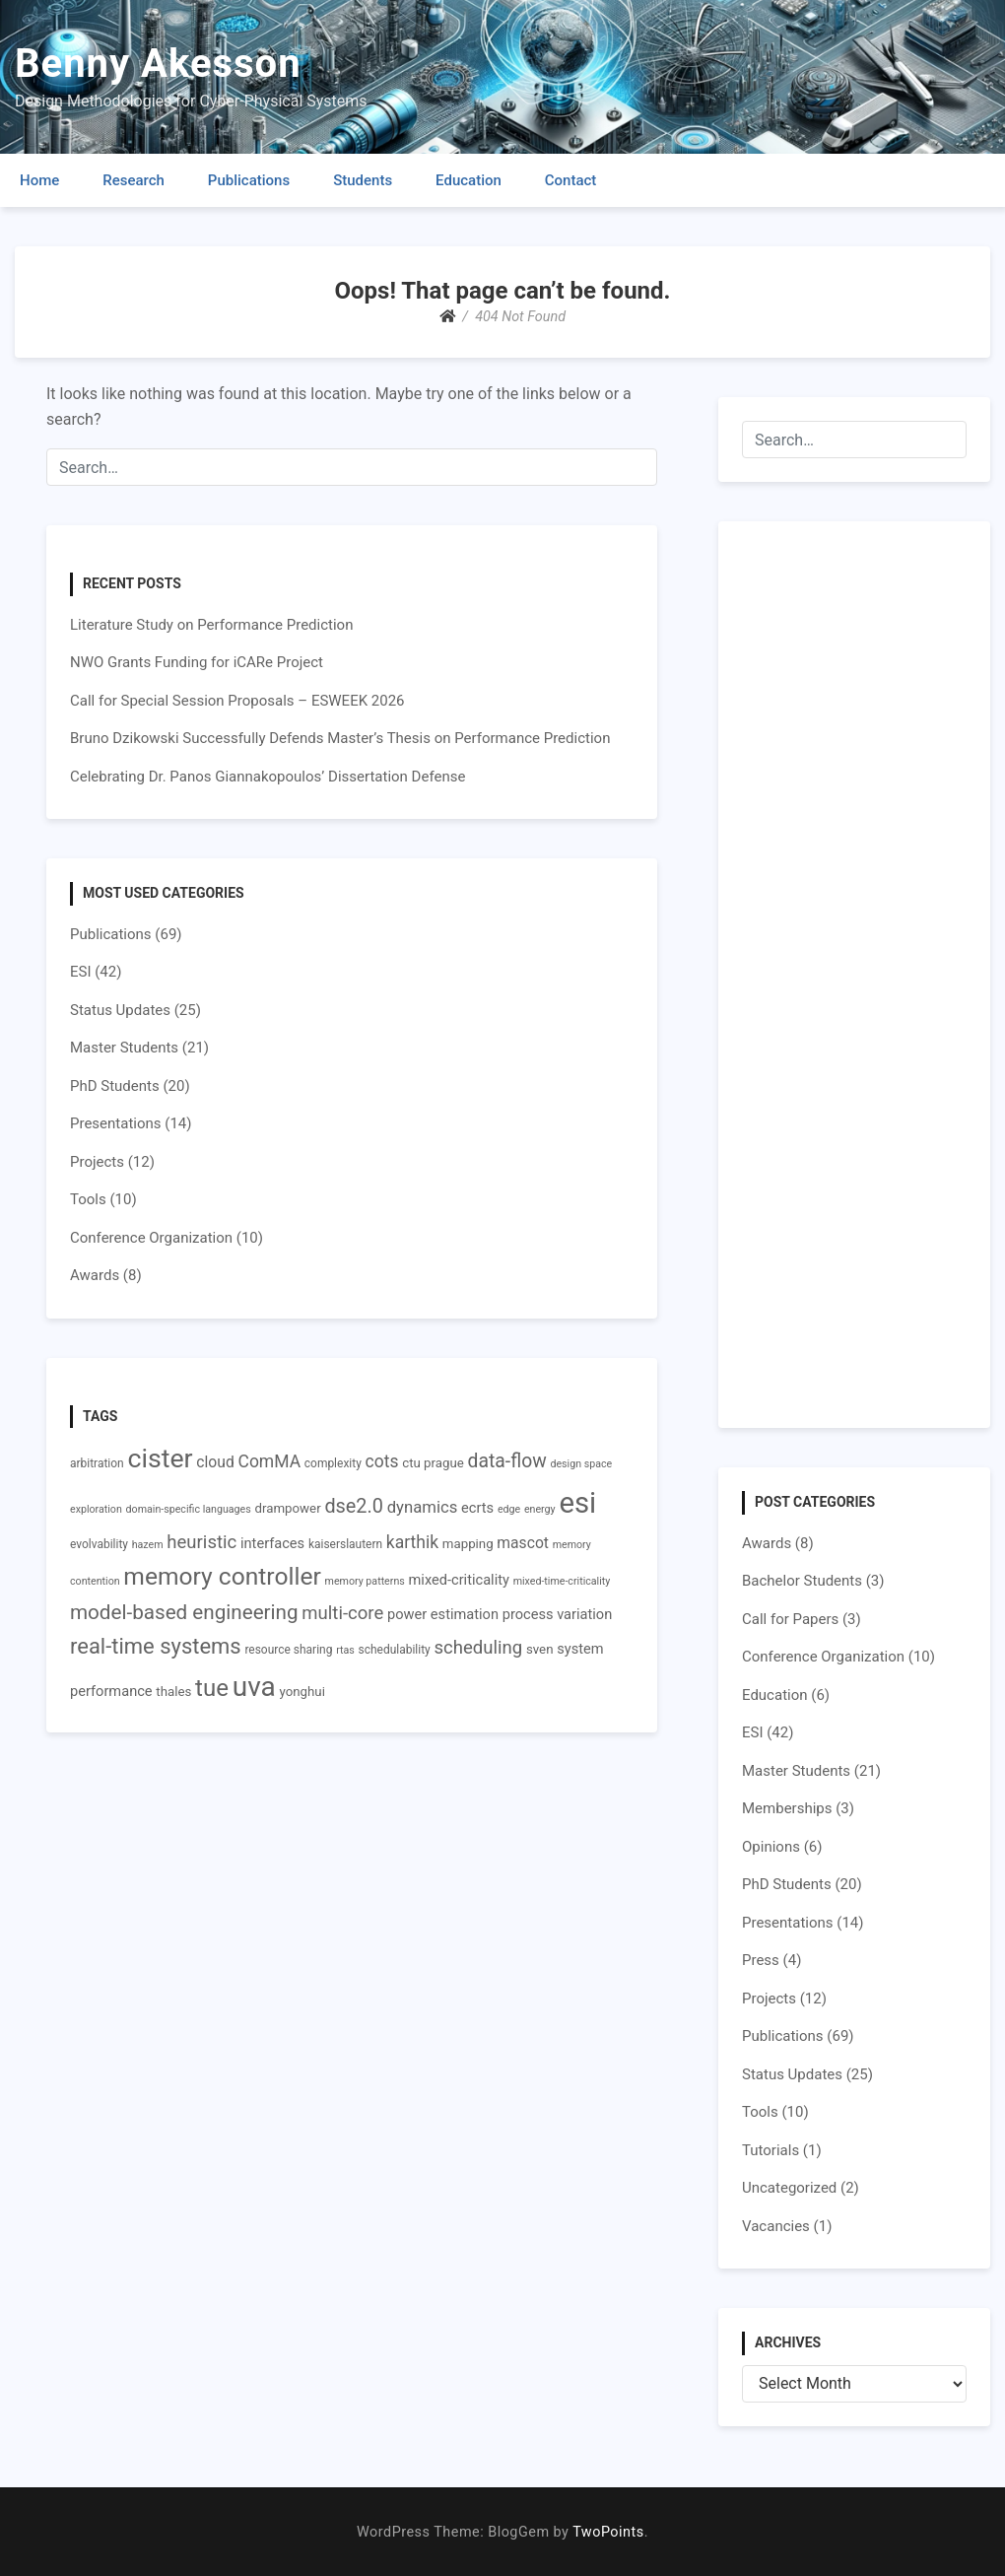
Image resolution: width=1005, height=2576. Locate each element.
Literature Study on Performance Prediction (211, 625)
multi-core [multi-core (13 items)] (342, 1613)
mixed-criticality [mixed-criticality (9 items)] (459, 1580)
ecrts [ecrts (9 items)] (477, 1508)
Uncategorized (789, 2188)
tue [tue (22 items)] (212, 1688)
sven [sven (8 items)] (540, 1649)
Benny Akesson (158, 63)
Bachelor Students (802, 1581)
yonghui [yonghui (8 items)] (301, 1691)
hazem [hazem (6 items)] (148, 1544)
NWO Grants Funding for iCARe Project (196, 662)
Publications (249, 180)
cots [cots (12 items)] (382, 1461)
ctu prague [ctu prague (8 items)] (433, 1463)
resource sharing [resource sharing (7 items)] (288, 1650)
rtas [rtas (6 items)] (345, 1650)
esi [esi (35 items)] (577, 1503)
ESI (81, 972)
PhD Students (115, 1086)
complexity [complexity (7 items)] (333, 1463)
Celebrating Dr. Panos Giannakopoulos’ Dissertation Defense (267, 776)
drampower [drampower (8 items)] (287, 1508)
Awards (94, 1275)
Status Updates (120, 1010)
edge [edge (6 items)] (509, 1509)
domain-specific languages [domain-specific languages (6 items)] (188, 1509)
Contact (571, 180)
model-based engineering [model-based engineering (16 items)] (184, 1612)
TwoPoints (607, 2532)
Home (39, 180)
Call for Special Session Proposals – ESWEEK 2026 (237, 701)
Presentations (116, 1123)
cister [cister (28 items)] (159, 1458)
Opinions (771, 1847)
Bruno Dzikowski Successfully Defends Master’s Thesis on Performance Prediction (340, 738)
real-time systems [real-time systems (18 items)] (155, 1646)
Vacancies (776, 2226)
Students (362, 180)
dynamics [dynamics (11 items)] (422, 1507)
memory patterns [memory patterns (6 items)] (365, 1581)
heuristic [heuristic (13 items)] (201, 1542)
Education (469, 180)
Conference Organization (151, 1238)
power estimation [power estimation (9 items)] (443, 1614)
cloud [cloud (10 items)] (215, 1462)
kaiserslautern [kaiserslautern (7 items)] (345, 1544)
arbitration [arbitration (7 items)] (97, 1463)
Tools (88, 1199)
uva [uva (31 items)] (254, 1686)
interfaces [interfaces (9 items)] (272, 1543)
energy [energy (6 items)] (540, 1509)
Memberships (787, 1808)
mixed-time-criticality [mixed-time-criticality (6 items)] (562, 1581)
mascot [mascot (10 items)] (523, 1542)
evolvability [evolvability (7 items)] (99, 1544)
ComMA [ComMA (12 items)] (270, 1461)
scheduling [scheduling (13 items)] (478, 1648)
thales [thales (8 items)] (173, 1691)
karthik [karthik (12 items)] (412, 1542)
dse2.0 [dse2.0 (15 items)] (353, 1506)
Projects (97, 1162)
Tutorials (770, 2150)
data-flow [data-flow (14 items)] (507, 1461)
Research (133, 180)
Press (760, 1960)
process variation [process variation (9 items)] (557, 1614)
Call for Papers (790, 1619)
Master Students (124, 1047)
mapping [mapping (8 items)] (468, 1543)
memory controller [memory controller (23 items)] (221, 1576)
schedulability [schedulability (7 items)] (395, 1650)
